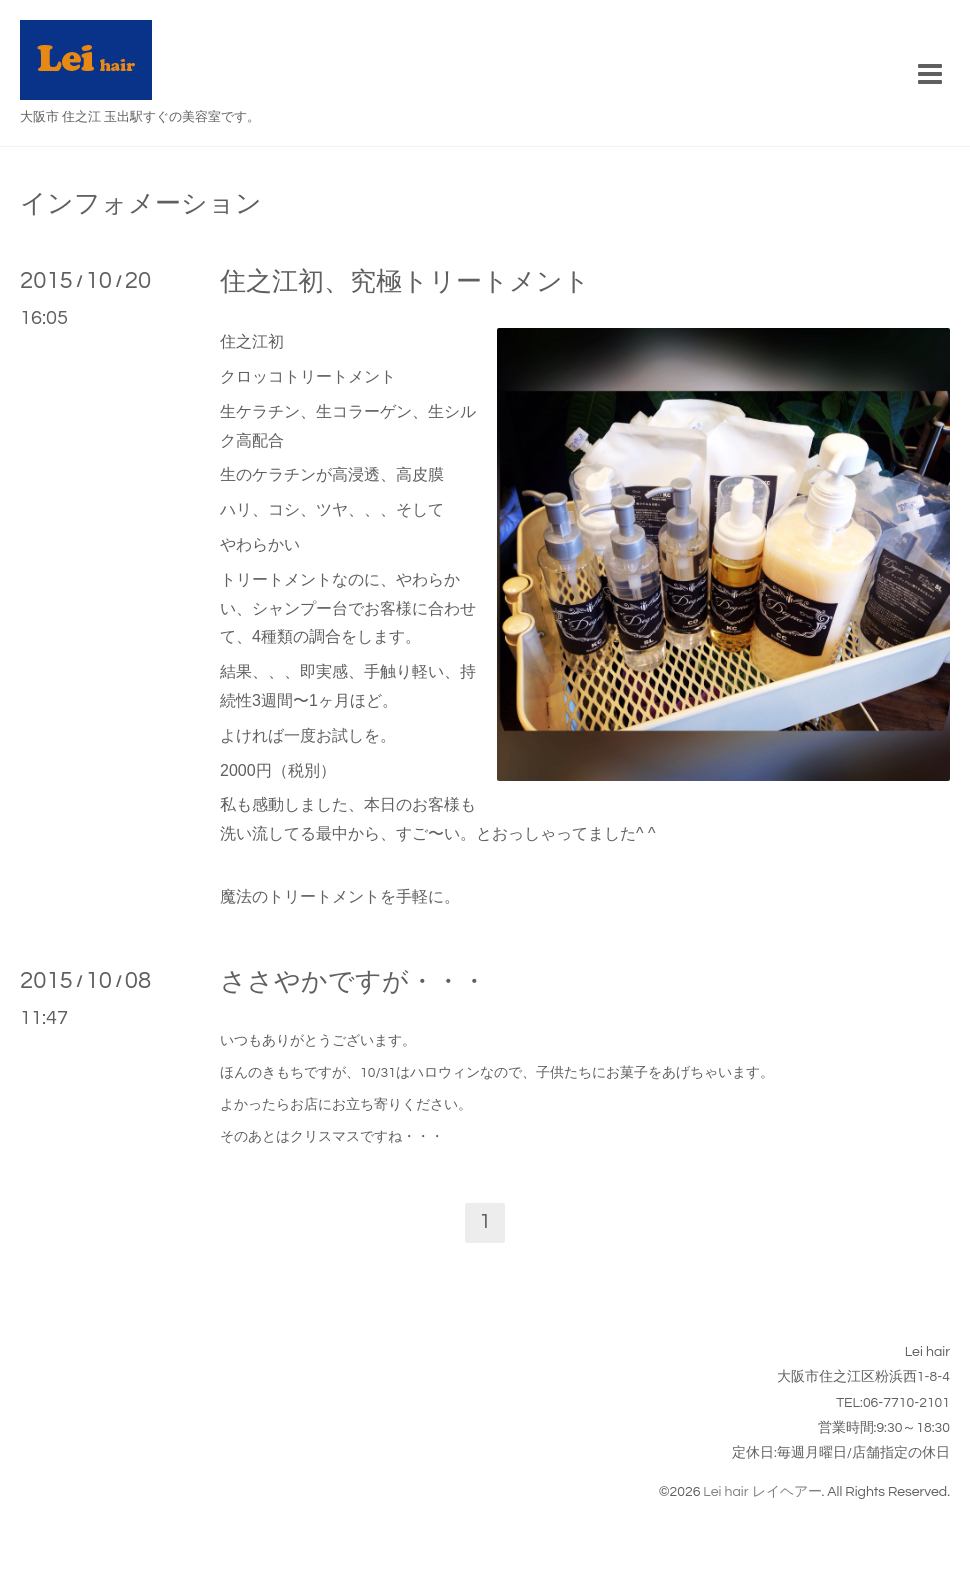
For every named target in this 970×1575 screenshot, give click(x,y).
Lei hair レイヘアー (762, 1492)
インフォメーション (141, 204)
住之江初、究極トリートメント (405, 282)
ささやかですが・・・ (353, 982)
